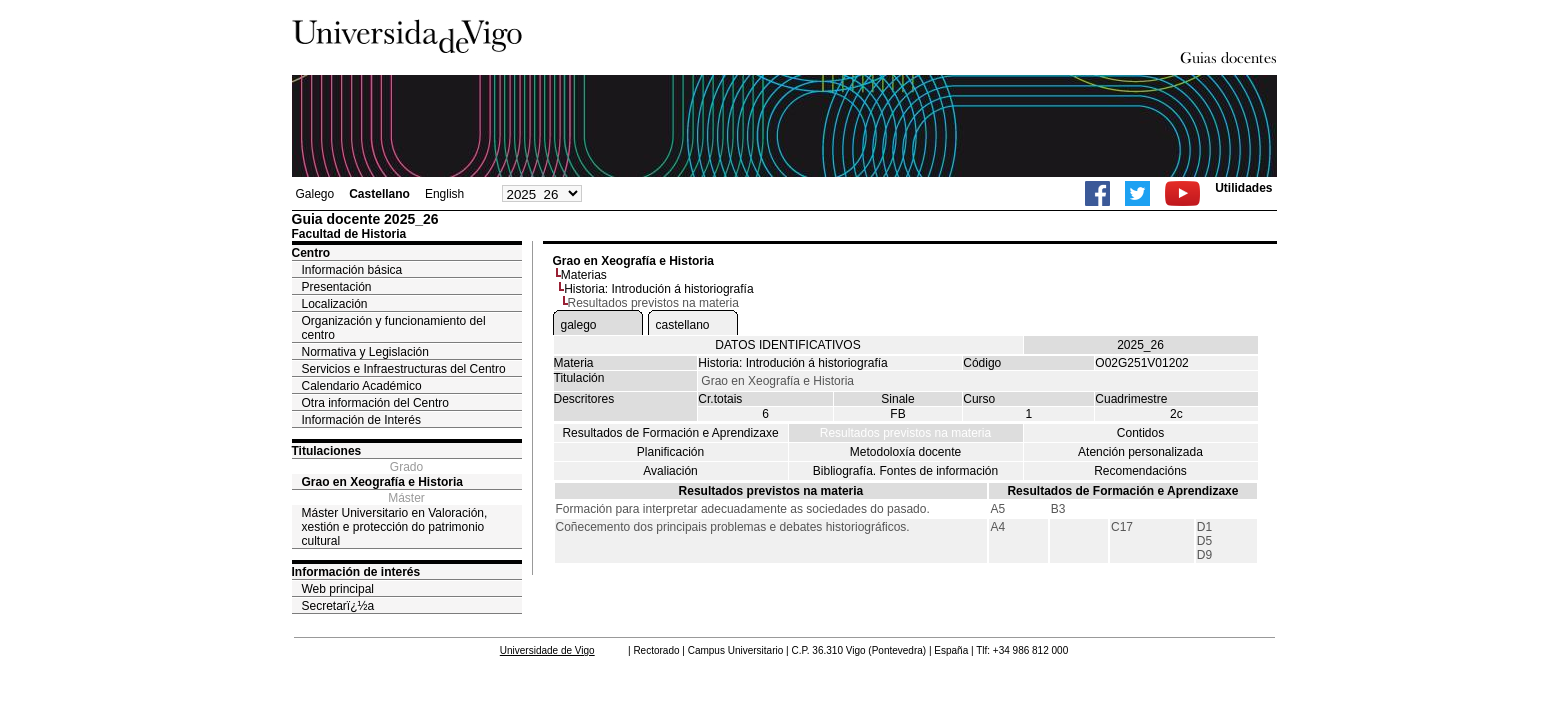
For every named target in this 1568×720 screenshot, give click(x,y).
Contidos (1140, 433)
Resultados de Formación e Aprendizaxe (670, 433)
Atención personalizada (1140, 452)
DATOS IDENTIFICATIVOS (787, 345)
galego (579, 325)
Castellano (379, 194)
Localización (335, 304)
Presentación (337, 287)
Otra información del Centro (375, 403)
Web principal (338, 589)
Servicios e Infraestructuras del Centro (404, 369)
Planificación (670, 452)
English (444, 194)
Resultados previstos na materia (905, 433)
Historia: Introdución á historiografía (658, 289)
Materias (584, 275)
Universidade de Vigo (547, 650)
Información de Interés (361, 420)
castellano (683, 325)
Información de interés (356, 572)
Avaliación (670, 471)
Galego (315, 194)
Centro (311, 253)
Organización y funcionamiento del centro (394, 328)
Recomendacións (1140, 471)
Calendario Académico (362, 386)
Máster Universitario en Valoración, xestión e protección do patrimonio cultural (395, 527)
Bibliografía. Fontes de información (905, 471)
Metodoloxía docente (905, 452)
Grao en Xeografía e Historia (382, 482)
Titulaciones (327, 451)
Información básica (352, 270)
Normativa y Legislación (365, 352)
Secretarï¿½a (338, 606)
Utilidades (1243, 188)
